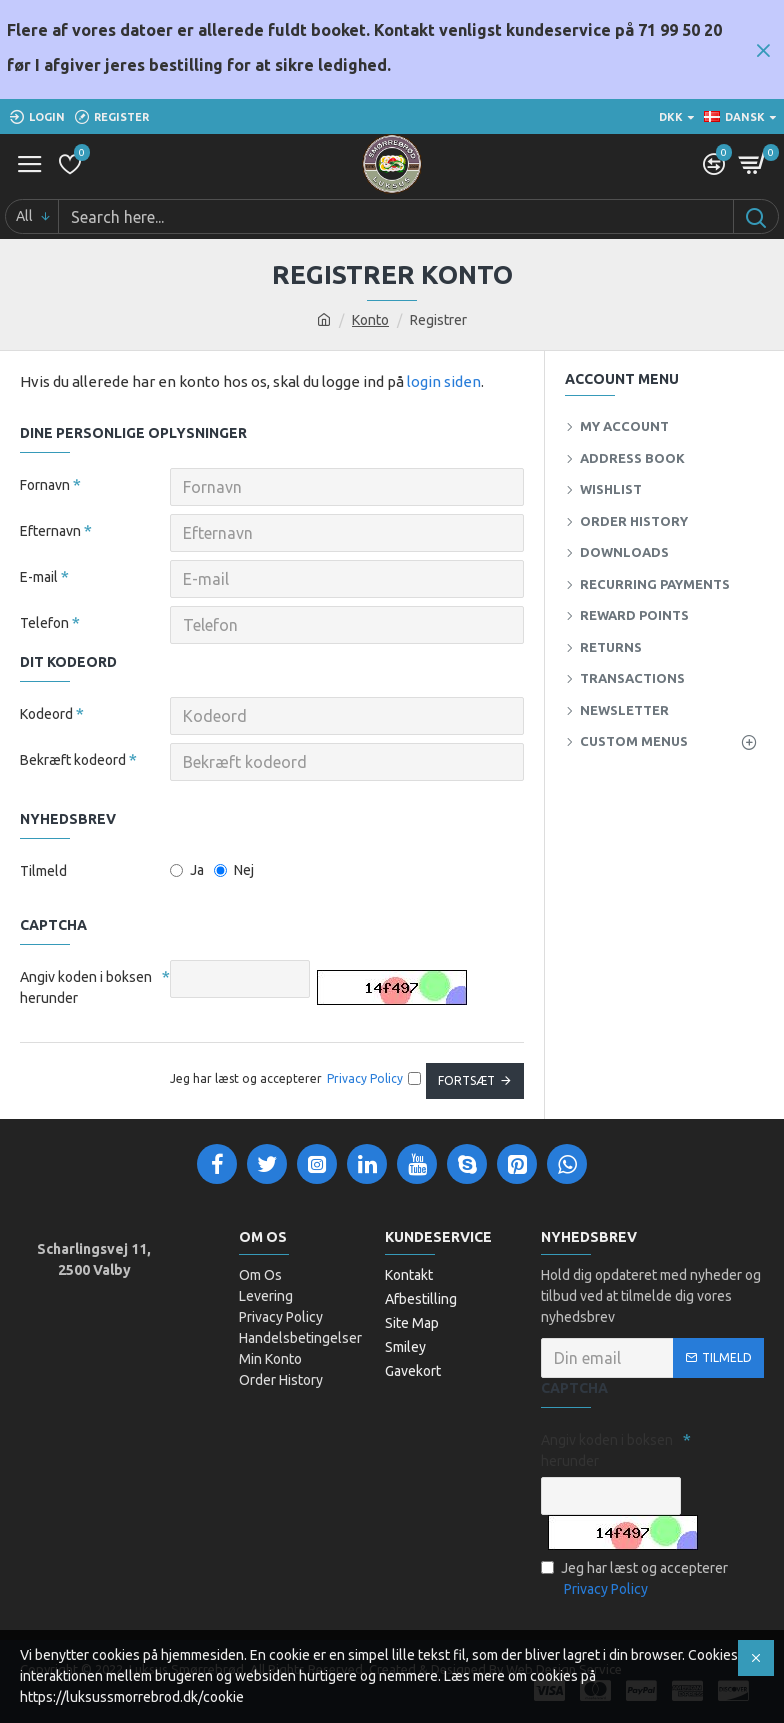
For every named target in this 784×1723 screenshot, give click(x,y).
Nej (234, 870)
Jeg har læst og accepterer (634, 1580)
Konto (370, 320)
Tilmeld (43, 871)
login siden (444, 381)
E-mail (39, 577)
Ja (187, 870)
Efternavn (50, 531)
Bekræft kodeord (73, 760)
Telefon (44, 623)
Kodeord (46, 714)
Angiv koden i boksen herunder (86, 987)
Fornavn (45, 485)
